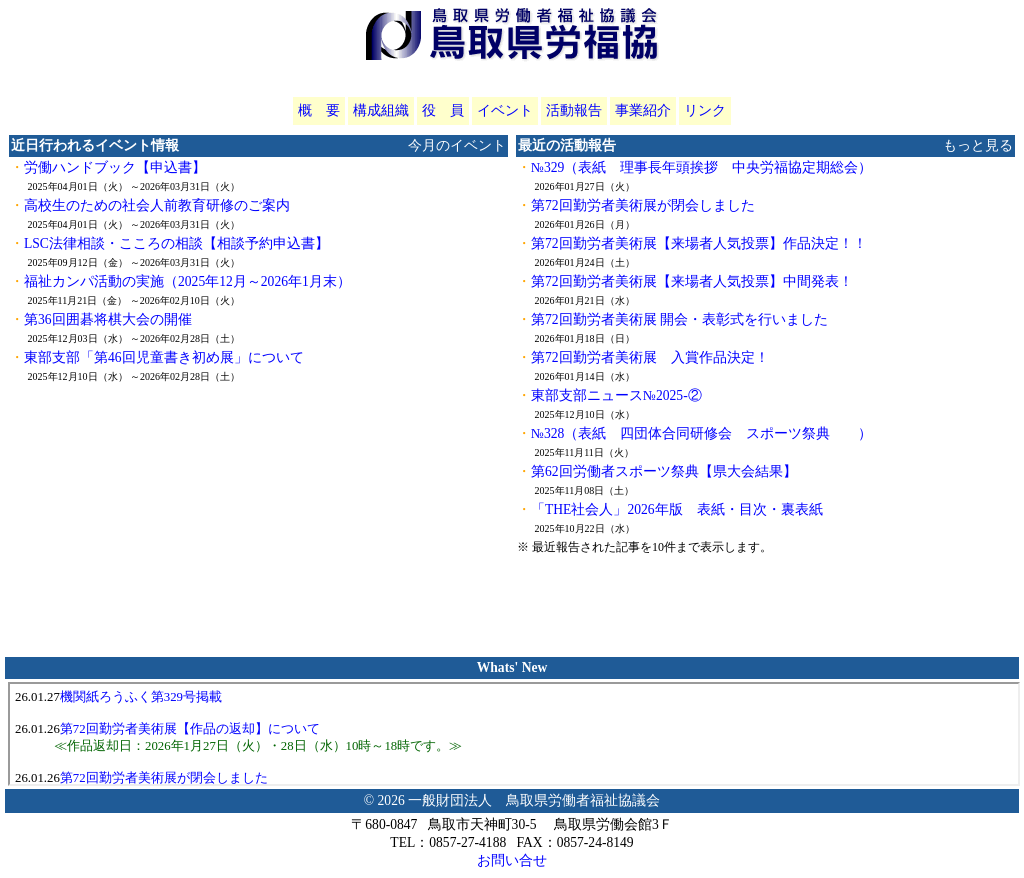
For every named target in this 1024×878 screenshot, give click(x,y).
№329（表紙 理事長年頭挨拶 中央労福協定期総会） (701, 167)
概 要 (319, 110)
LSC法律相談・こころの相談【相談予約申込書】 (176, 243)
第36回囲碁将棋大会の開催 (108, 319)
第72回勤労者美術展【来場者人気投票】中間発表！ (692, 281)
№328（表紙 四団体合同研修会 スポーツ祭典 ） (701, 433)
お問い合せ (512, 860)
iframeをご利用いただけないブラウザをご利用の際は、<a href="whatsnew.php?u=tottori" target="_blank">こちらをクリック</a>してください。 (514, 734)
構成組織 (381, 110)
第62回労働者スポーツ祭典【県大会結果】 (664, 471)
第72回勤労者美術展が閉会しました (643, 205)
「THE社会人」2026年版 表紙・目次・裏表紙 (677, 509)
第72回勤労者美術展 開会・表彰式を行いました (679, 319)
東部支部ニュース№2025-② (616, 395)
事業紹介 (643, 110)
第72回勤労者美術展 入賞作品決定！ (650, 357)
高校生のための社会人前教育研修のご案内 (157, 205)
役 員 (443, 110)
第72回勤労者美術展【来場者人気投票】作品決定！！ (699, 243)
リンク (705, 110)
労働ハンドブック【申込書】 (115, 167)
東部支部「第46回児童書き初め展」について (164, 357)
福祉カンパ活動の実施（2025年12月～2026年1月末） (187, 281)
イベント (505, 110)
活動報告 (574, 110)
